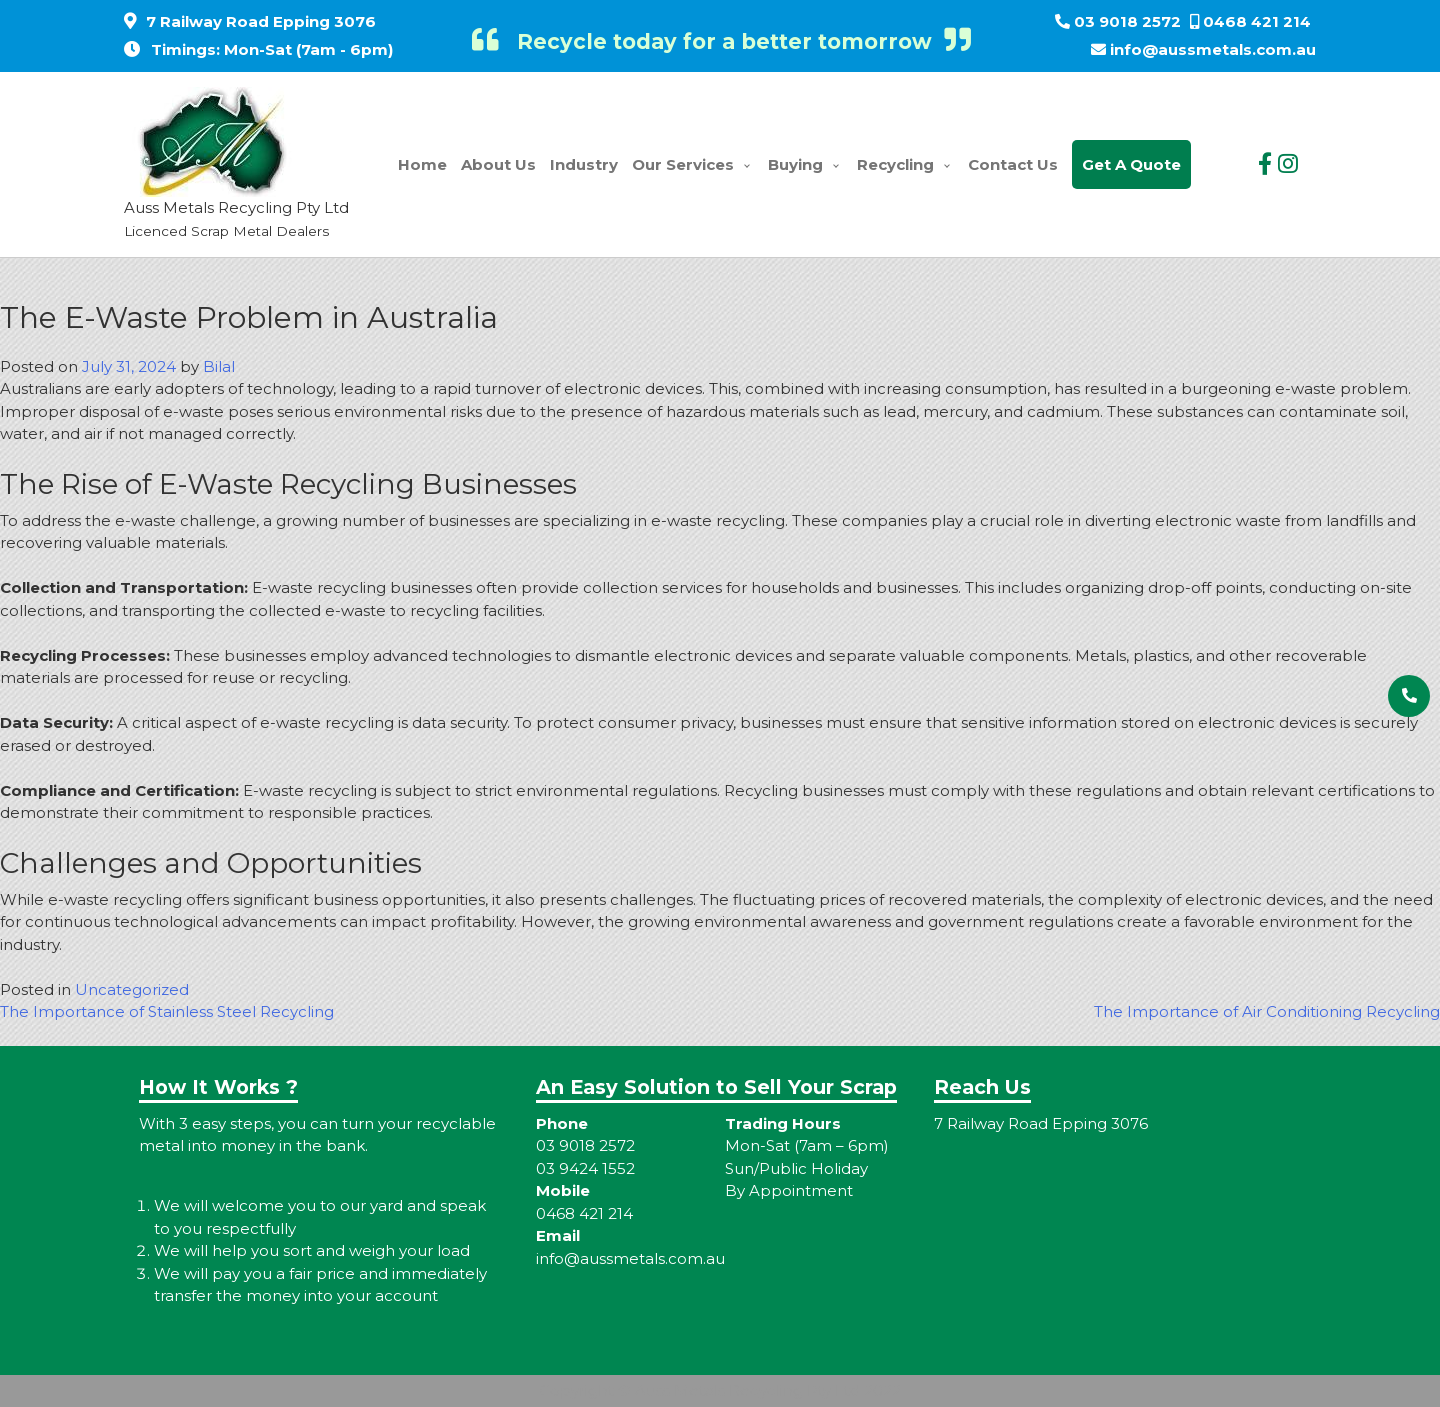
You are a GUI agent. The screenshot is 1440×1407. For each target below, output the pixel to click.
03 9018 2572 (1127, 21)
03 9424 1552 (585, 1168)
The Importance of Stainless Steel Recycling (167, 1011)
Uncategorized (132, 989)
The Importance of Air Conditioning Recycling (1267, 1011)
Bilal (219, 366)
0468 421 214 (1257, 21)
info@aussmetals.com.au (1213, 49)
